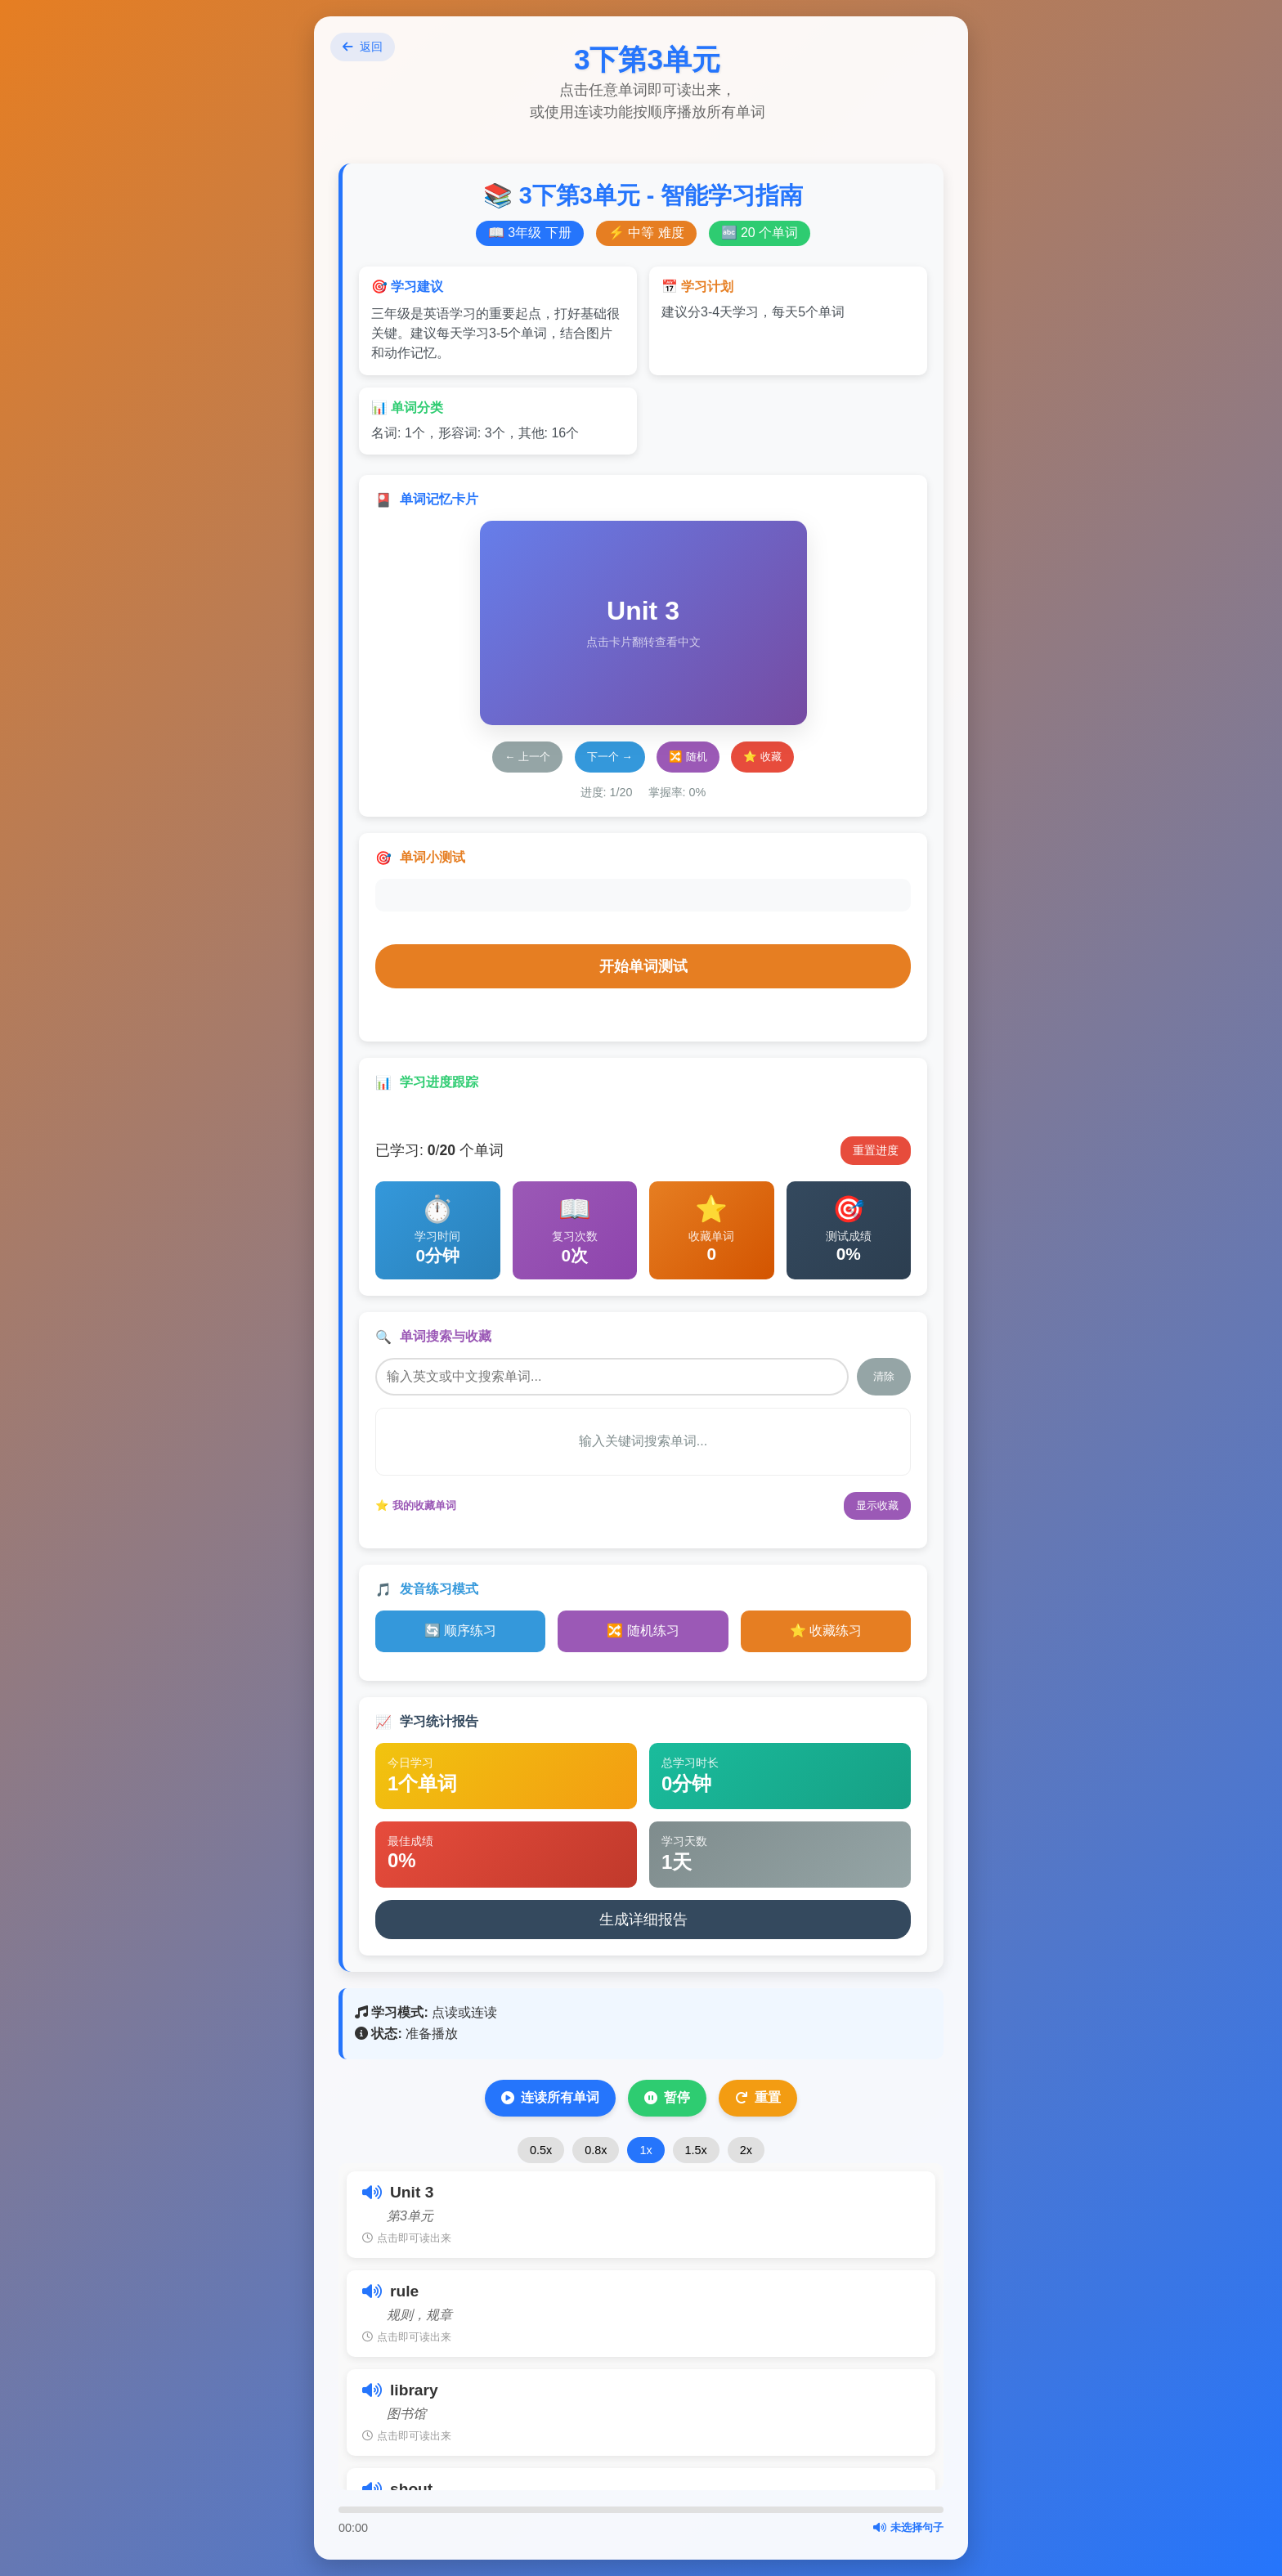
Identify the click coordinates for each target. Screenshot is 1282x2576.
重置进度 (876, 1150)
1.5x (696, 2150)
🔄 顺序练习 (460, 1630)
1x (645, 2150)
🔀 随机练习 (643, 1630)
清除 (883, 1376)
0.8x (596, 2150)
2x (746, 2150)
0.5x (541, 2150)
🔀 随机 (688, 756)
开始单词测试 (643, 966)
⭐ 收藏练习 (826, 1630)
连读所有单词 (550, 2097)
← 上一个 (527, 756)
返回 (363, 46)
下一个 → (610, 756)
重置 (758, 2097)
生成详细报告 (643, 1919)
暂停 (667, 2097)
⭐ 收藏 (762, 756)
